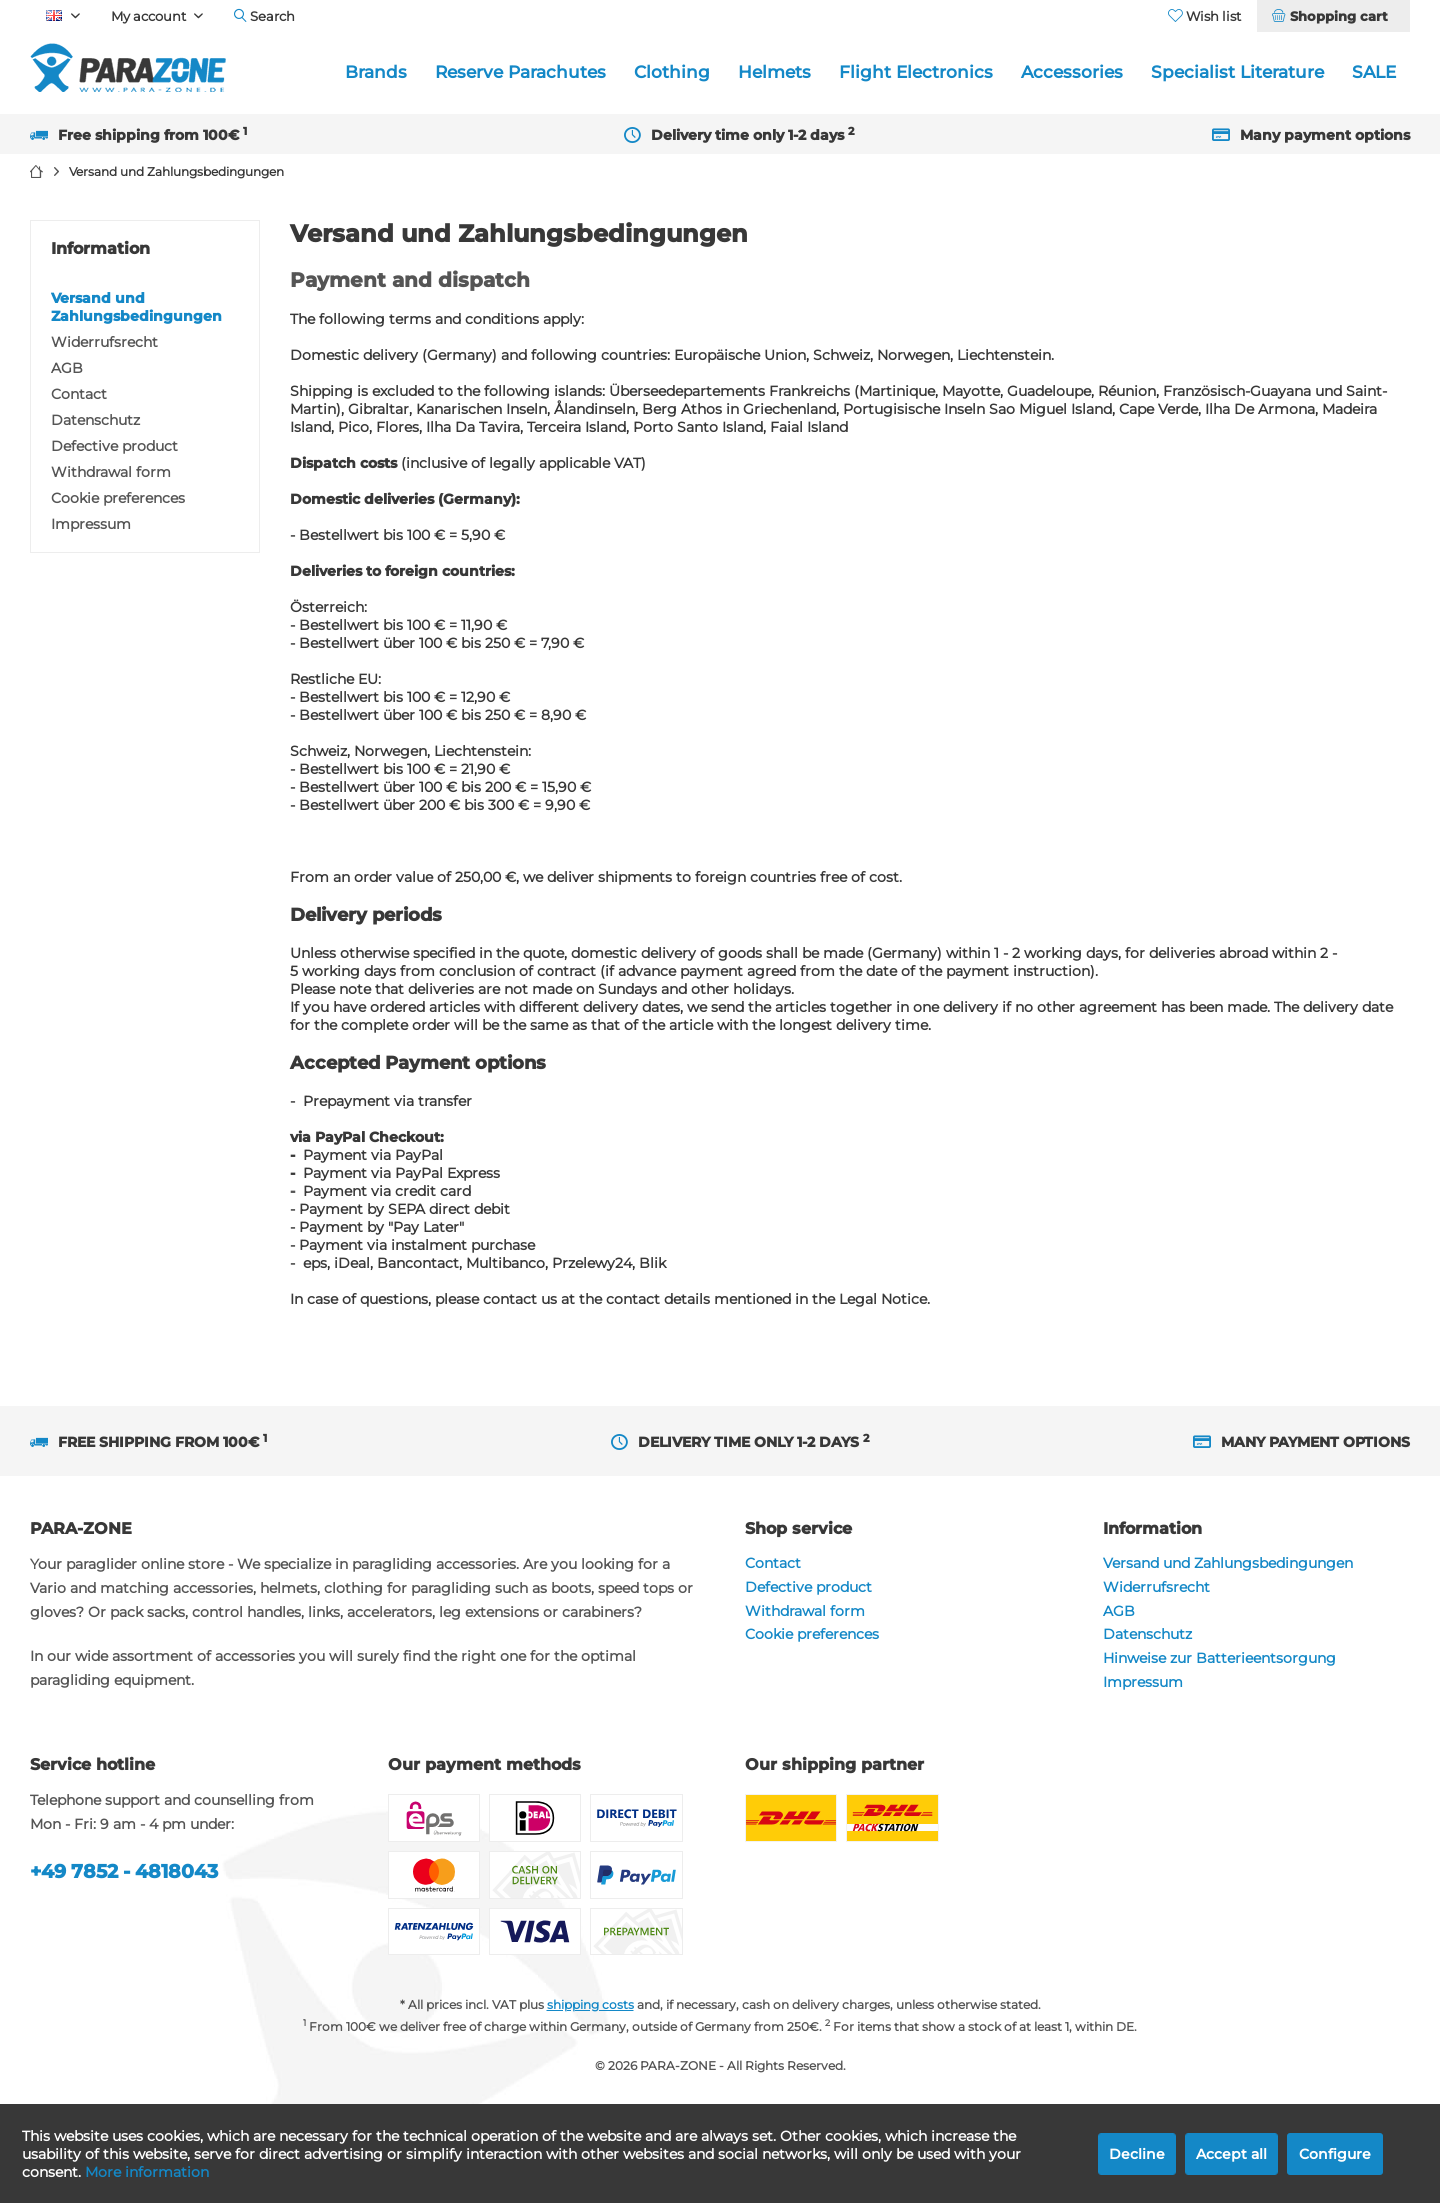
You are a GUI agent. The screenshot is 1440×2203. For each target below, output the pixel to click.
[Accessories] (1072, 72)
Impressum (91, 524)
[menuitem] (1333, 16)
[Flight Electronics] (916, 72)
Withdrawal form (111, 472)
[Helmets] (774, 72)
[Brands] (376, 72)
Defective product (114, 446)
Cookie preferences (118, 498)
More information (147, 2172)
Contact (79, 394)
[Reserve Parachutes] (520, 72)
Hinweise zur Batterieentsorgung (1219, 1658)
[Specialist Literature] (1237, 72)
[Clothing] (672, 72)
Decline (1137, 2154)
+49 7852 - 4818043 (124, 1871)
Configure (1335, 2154)
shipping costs (590, 2004)
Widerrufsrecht (104, 342)
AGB (67, 368)
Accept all (1231, 2154)
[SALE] (1374, 72)
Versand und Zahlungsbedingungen (136, 307)
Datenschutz (95, 420)
